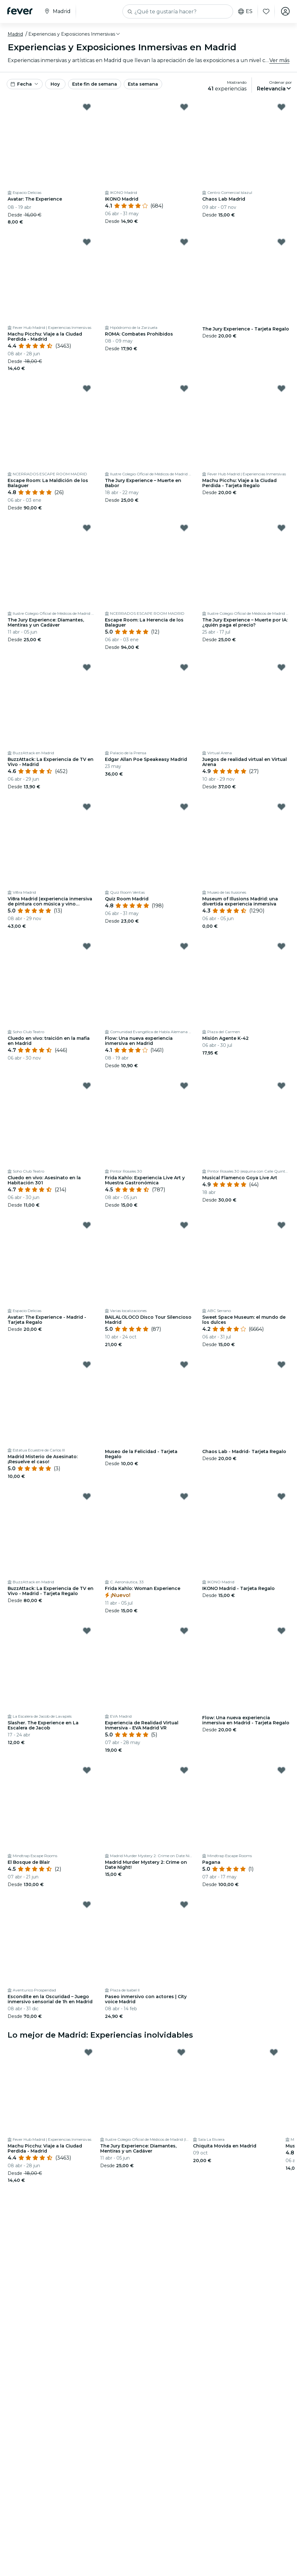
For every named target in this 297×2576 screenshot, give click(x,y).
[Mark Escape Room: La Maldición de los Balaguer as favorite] (87, 388)
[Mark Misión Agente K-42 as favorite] (281, 946)
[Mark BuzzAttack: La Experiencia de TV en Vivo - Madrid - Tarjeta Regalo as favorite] (87, 1496)
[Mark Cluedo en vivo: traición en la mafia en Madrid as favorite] (87, 946)
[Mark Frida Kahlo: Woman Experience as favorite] (184, 1496)
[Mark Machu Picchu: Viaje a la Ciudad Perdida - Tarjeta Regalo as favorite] (281, 388)
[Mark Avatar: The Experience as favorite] (87, 107)
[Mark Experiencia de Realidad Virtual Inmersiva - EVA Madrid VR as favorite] (184, 1631)
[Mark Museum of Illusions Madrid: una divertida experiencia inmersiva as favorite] (281, 807)
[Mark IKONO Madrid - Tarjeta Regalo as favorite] (281, 1496)
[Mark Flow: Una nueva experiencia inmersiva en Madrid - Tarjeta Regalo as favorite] (281, 1631)
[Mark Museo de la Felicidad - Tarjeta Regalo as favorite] (184, 1364)
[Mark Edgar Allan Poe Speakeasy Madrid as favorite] (184, 667)
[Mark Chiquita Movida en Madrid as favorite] (274, 2052)
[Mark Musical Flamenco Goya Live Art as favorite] (281, 1086)
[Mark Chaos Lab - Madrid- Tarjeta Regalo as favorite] (281, 1364)
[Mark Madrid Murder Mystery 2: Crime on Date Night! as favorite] (184, 1770)
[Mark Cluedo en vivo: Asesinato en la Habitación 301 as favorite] (87, 1086)
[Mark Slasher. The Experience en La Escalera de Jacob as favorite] (87, 1631)
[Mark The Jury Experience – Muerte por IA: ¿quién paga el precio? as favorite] (281, 528)
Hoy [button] (55, 84)
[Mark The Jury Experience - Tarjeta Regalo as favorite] (281, 242)
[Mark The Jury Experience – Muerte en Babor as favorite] (184, 388)
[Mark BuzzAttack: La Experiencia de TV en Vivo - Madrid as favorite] (87, 667)
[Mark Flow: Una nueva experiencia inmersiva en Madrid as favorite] (184, 946)
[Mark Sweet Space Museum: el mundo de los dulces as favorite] (281, 1225)
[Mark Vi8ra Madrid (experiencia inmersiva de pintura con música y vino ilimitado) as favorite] (87, 807)
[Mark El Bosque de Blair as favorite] (87, 1770)
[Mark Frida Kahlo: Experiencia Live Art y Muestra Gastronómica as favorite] (184, 1086)
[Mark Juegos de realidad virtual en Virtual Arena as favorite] (281, 667)
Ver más (279, 60)
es (245, 11)
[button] (74, 34)
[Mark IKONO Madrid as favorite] (184, 107)
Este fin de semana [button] (94, 84)
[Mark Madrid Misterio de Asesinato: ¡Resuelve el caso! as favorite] (87, 1364)
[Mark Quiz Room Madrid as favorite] (184, 807)
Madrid (15, 34)
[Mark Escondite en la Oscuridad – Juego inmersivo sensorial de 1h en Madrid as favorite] (87, 1904)
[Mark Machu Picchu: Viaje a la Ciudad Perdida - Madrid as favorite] (87, 242)
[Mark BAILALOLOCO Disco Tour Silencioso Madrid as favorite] (184, 1225)
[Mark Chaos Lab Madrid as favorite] (281, 107)
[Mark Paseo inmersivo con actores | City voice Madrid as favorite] (184, 1904)
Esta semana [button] (143, 84)
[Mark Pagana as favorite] (281, 1770)
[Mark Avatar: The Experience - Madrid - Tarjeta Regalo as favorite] (87, 1225)
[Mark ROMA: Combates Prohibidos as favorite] (184, 242)
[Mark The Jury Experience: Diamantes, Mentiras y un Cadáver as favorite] (87, 528)
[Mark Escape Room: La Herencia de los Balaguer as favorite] (184, 528)
